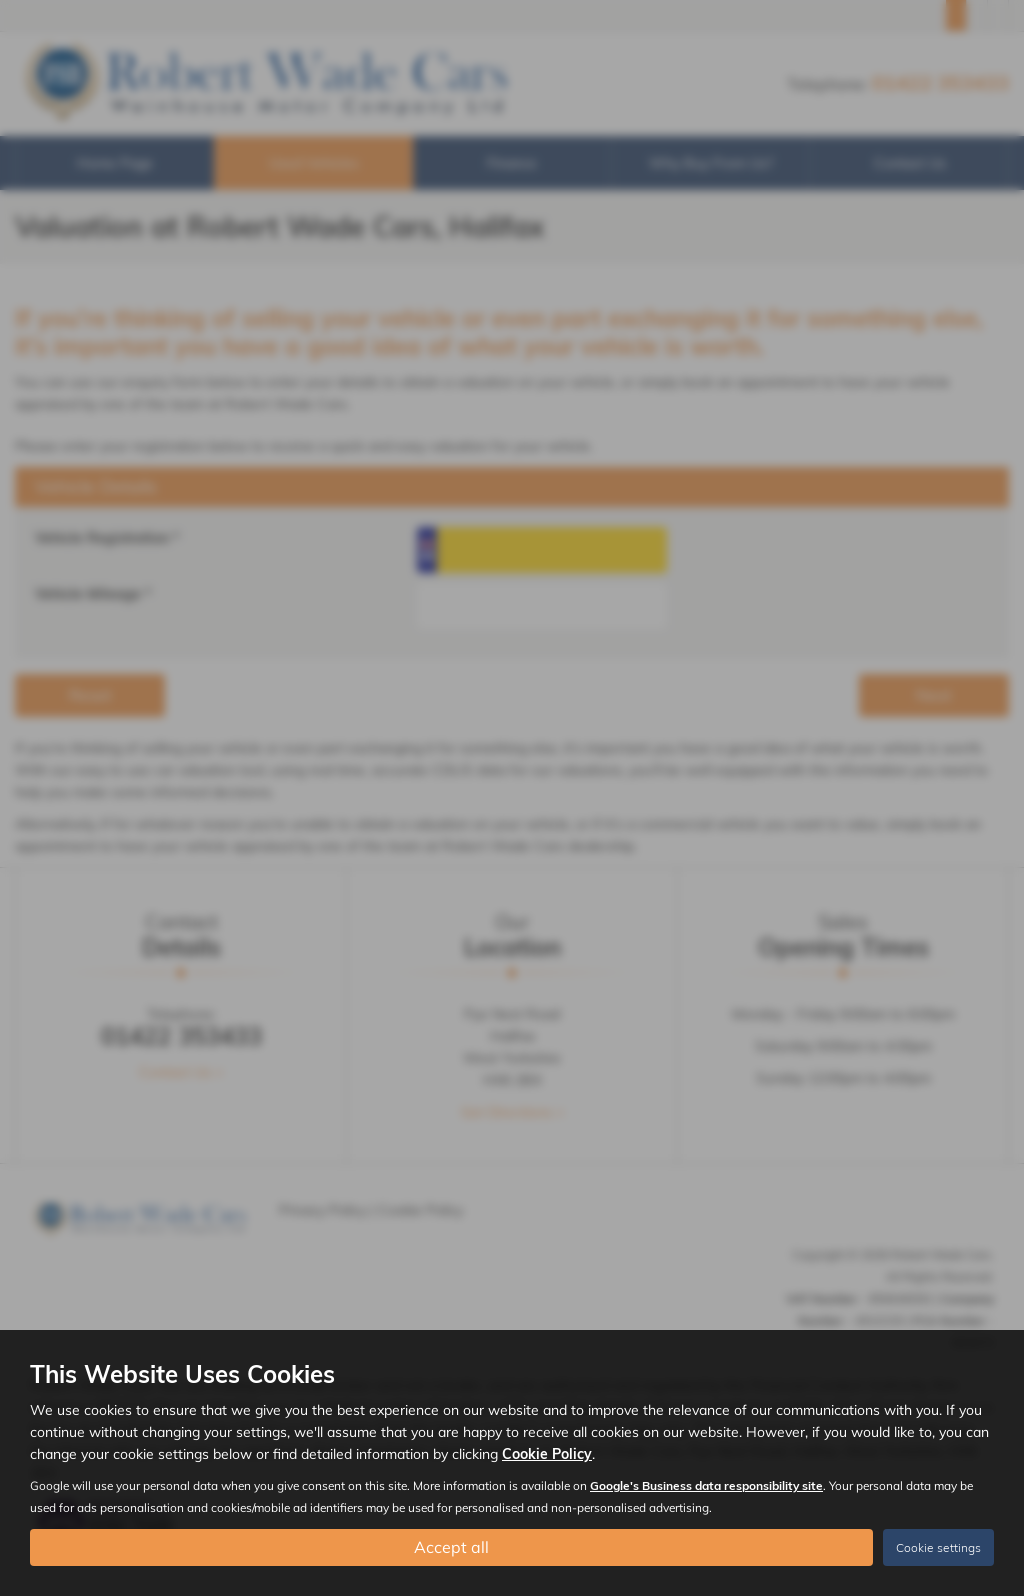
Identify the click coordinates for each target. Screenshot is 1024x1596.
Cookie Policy (547, 1454)
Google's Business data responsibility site (706, 1485)
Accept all (451, 1547)
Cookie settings (938, 1547)
